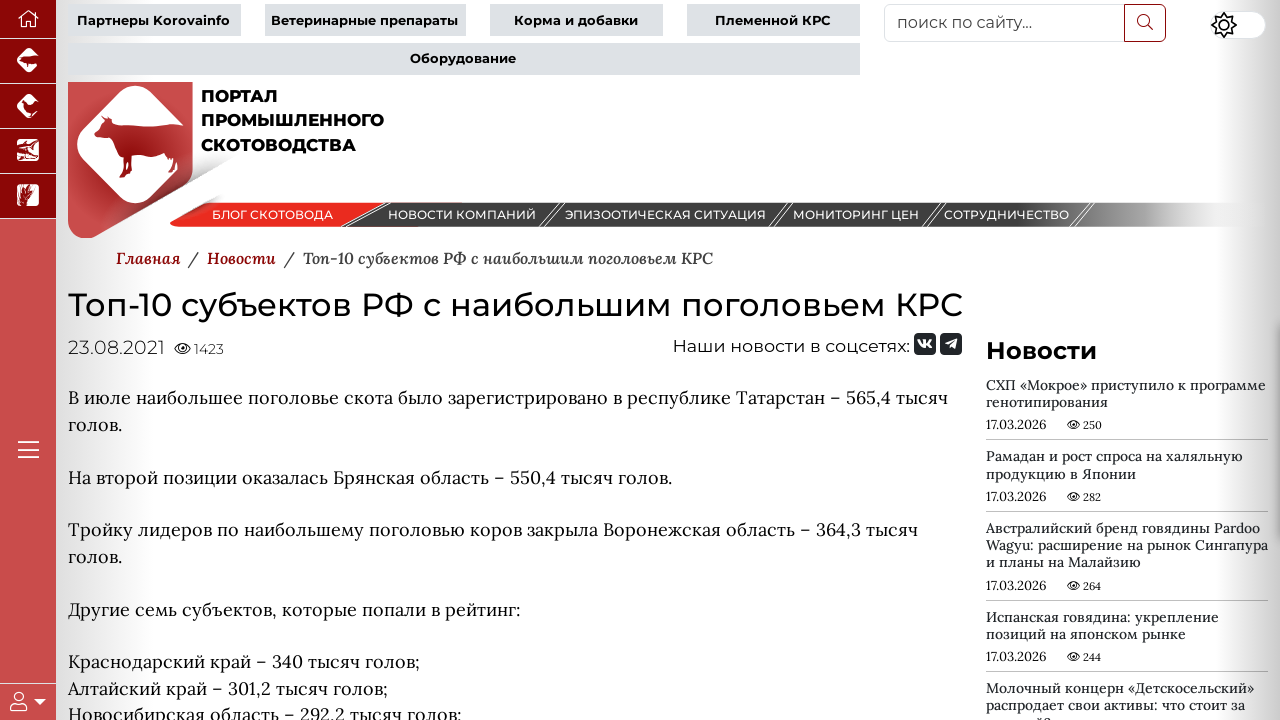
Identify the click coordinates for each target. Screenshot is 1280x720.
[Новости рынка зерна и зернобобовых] (28, 196)
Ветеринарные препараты (364, 20)
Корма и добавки (576, 20)
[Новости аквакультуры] (28, 151)
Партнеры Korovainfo (153, 20)
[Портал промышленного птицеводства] (28, 106)
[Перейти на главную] (28, 19)
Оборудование (463, 58)
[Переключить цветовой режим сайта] (1238, 25)
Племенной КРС (772, 20)
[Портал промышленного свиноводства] (28, 61)
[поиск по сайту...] (1004, 23)
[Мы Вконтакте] (925, 344)
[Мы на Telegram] (951, 344)
